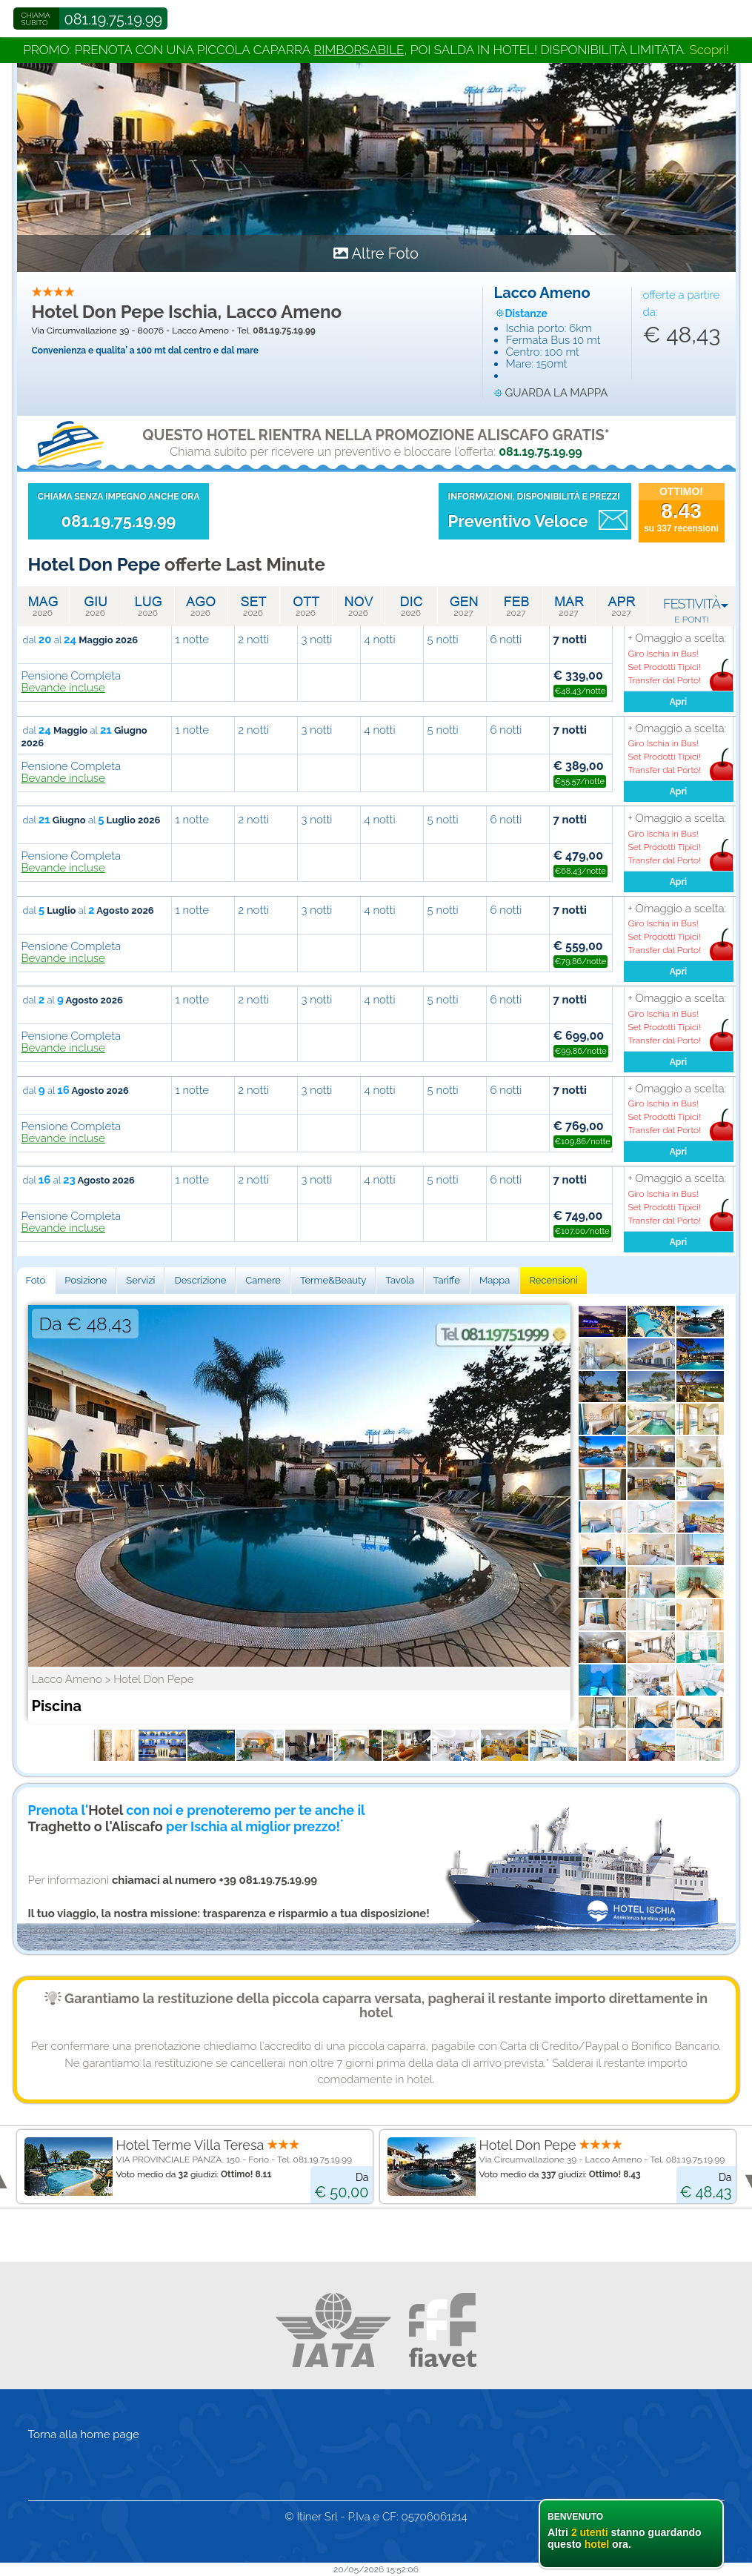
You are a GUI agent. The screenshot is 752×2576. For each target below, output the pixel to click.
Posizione (85, 1280)
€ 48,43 (682, 335)
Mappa (494, 1280)
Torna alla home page (83, 2434)
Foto (36, 1280)
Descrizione (200, 1280)
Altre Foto (385, 253)
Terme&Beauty (333, 1280)
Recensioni (553, 1280)
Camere (263, 1280)
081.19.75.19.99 (113, 19)
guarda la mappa (556, 392)
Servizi (140, 1280)
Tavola (399, 1280)
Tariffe (446, 1280)
